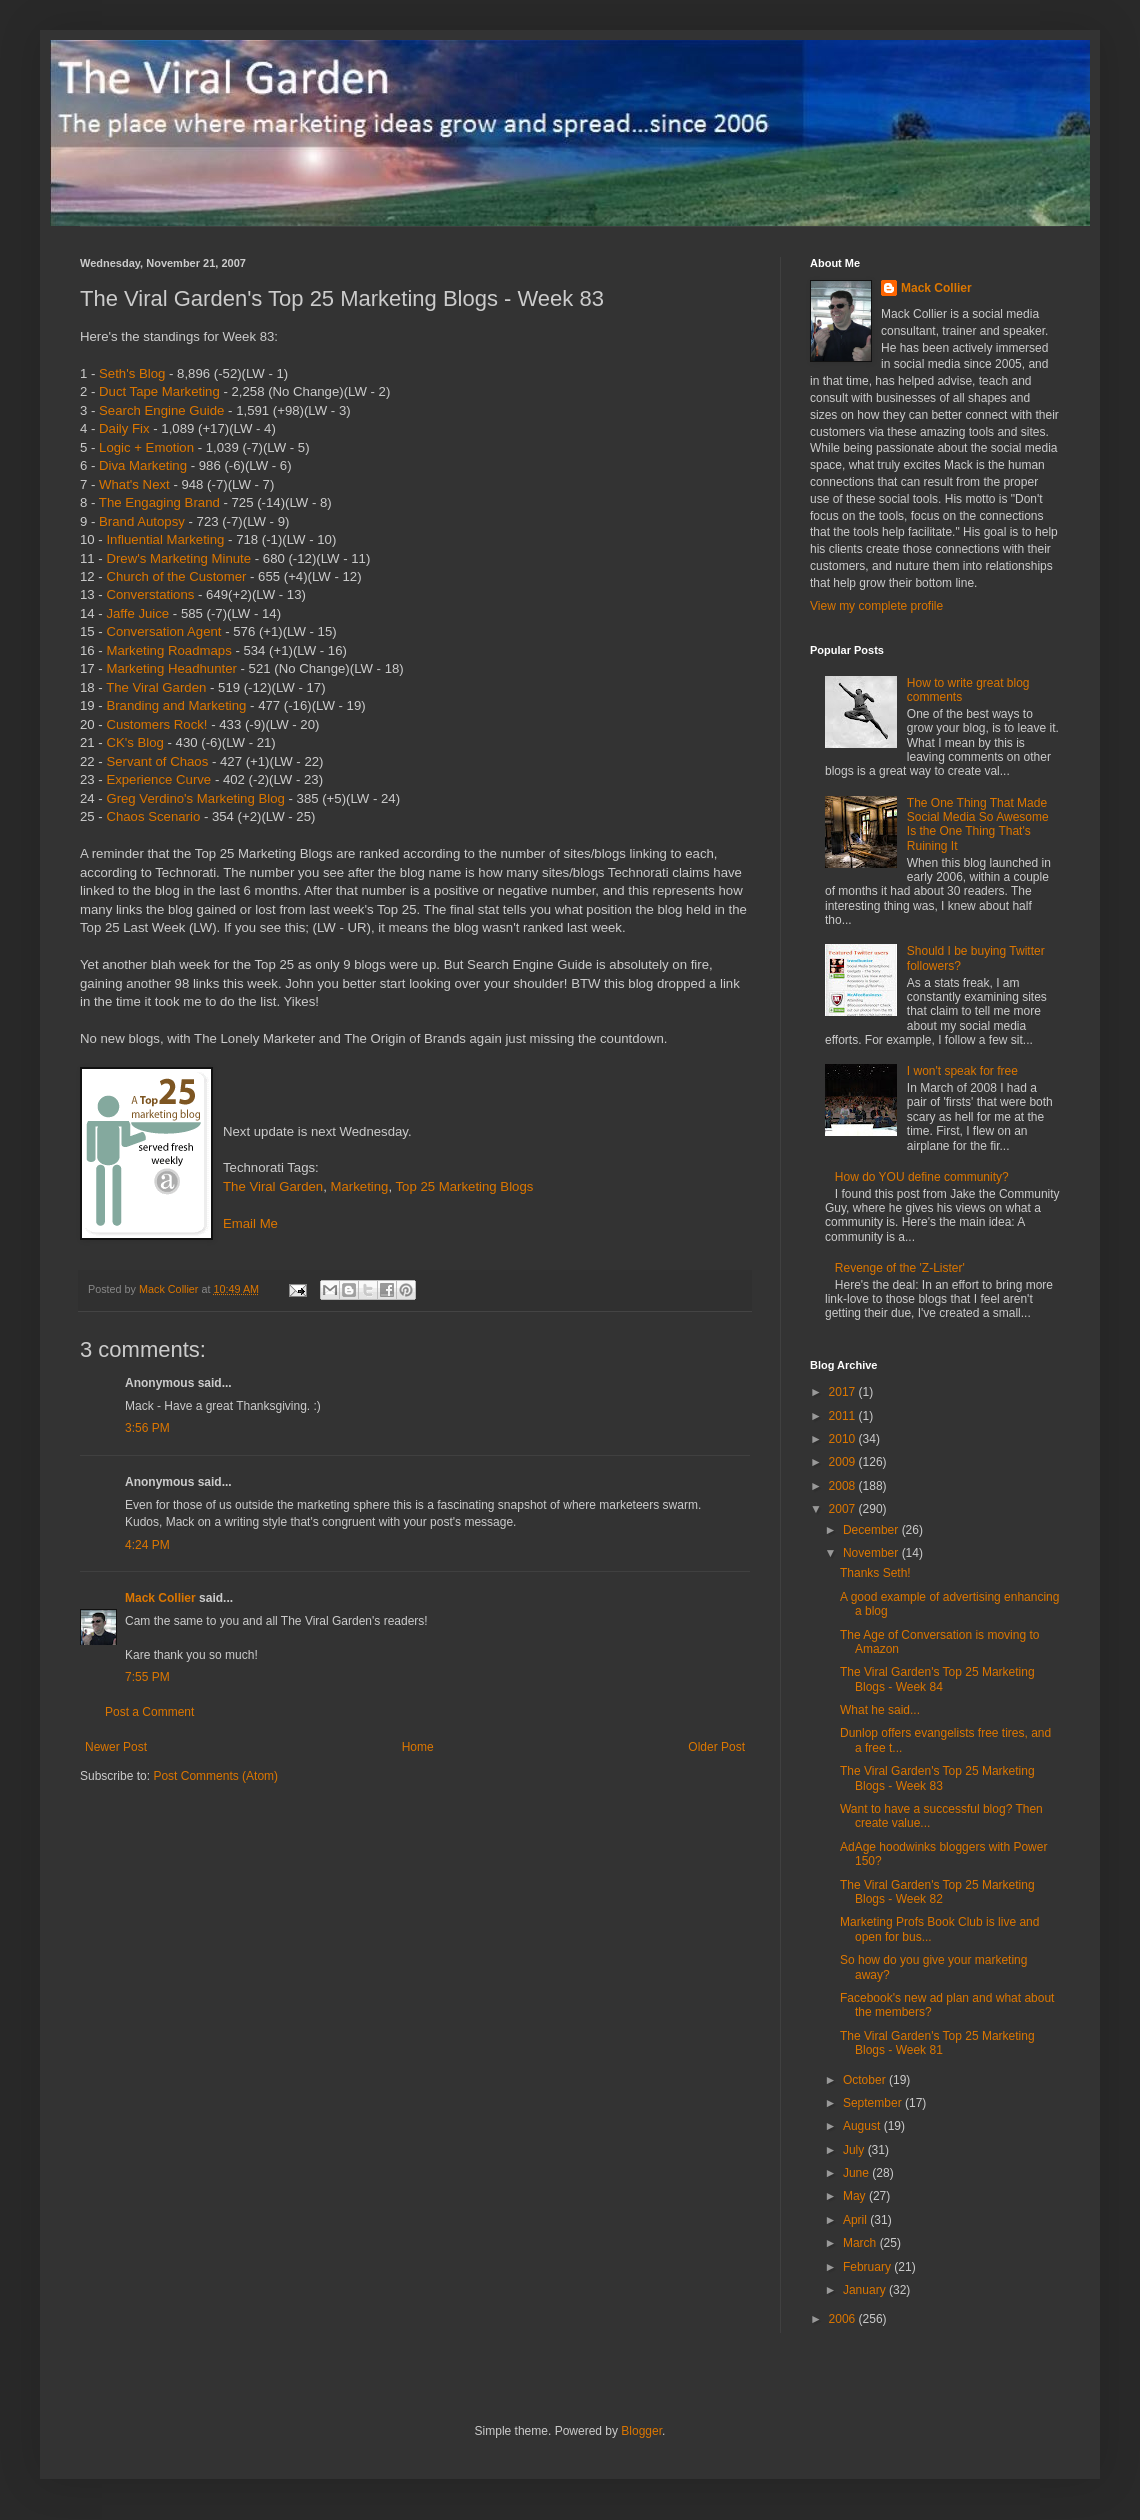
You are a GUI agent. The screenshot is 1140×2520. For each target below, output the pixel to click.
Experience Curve (158, 779)
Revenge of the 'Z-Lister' (900, 1268)
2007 (844, 1509)
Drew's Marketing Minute (178, 558)
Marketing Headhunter (171, 668)
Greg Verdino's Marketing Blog (195, 798)
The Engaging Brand (159, 502)
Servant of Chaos (157, 761)
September (874, 2103)
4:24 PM (147, 1545)
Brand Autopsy (142, 521)
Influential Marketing (165, 539)
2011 (844, 1416)
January (866, 2290)
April (856, 2220)
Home (418, 1747)
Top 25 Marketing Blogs (465, 1186)
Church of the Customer (176, 576)
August (863, 2126)
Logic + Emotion (146, 447)
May (856, 2196)
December (872, 1530)
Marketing (360, 1186)
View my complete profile (876, 606)
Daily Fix (124, 428)
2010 (844, 1439)
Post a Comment (149, 1712)
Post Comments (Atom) (215, 1776)
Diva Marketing (143, 465)
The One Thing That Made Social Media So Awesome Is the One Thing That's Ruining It (978, 824)
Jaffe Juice (137, 613)
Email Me (250, 1223)
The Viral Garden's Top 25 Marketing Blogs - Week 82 (937, 1892)
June (857, 2173)
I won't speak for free (962, 1071)
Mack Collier (160, 1598)
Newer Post (116, 1747)
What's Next (134, 484)
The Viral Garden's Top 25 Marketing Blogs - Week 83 (937, 1778)
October (866, 2080)
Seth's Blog (132, 373)
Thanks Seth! (875, 1573)
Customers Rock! (156, 724)
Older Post (716, 1747)
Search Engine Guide (161, 410)
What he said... (880, 1710)
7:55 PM (147, 1677)
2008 (844, 1486)
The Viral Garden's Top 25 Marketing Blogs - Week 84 (937, 1679)
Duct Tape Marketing (159, 391)
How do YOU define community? (922, 1177)
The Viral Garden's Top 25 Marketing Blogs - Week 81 (937, 2043)
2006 (844, 2319)
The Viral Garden (156, 687)
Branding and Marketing (176, 705)
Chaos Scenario (153, 816)
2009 (844, 1462)
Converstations (150, 594)
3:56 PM (147, 1428)
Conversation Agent (163, 631)
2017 (844, 1392)
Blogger (641, 2431)
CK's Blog (135, 742)
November (872, 1553)
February (868, 2267)
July (855, 2150)
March (861, 2243)
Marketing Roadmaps (168, 650)
